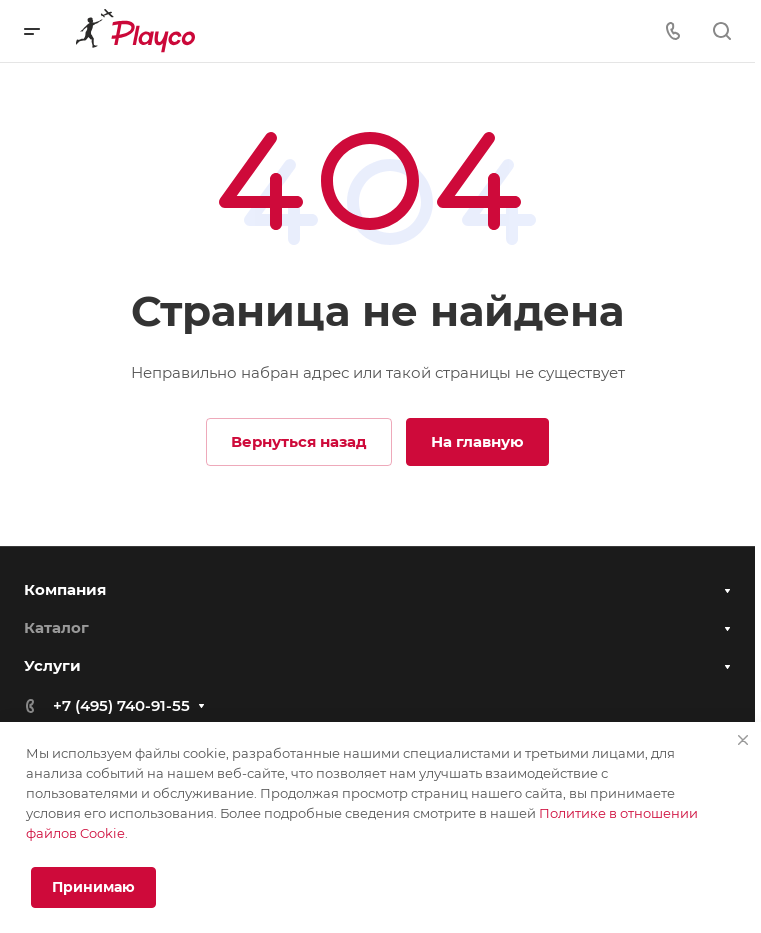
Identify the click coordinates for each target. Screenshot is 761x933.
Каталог (56, 627)
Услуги (52, 665)
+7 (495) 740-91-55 (121, 705)
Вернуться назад (299, 441)
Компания (65, 589)
